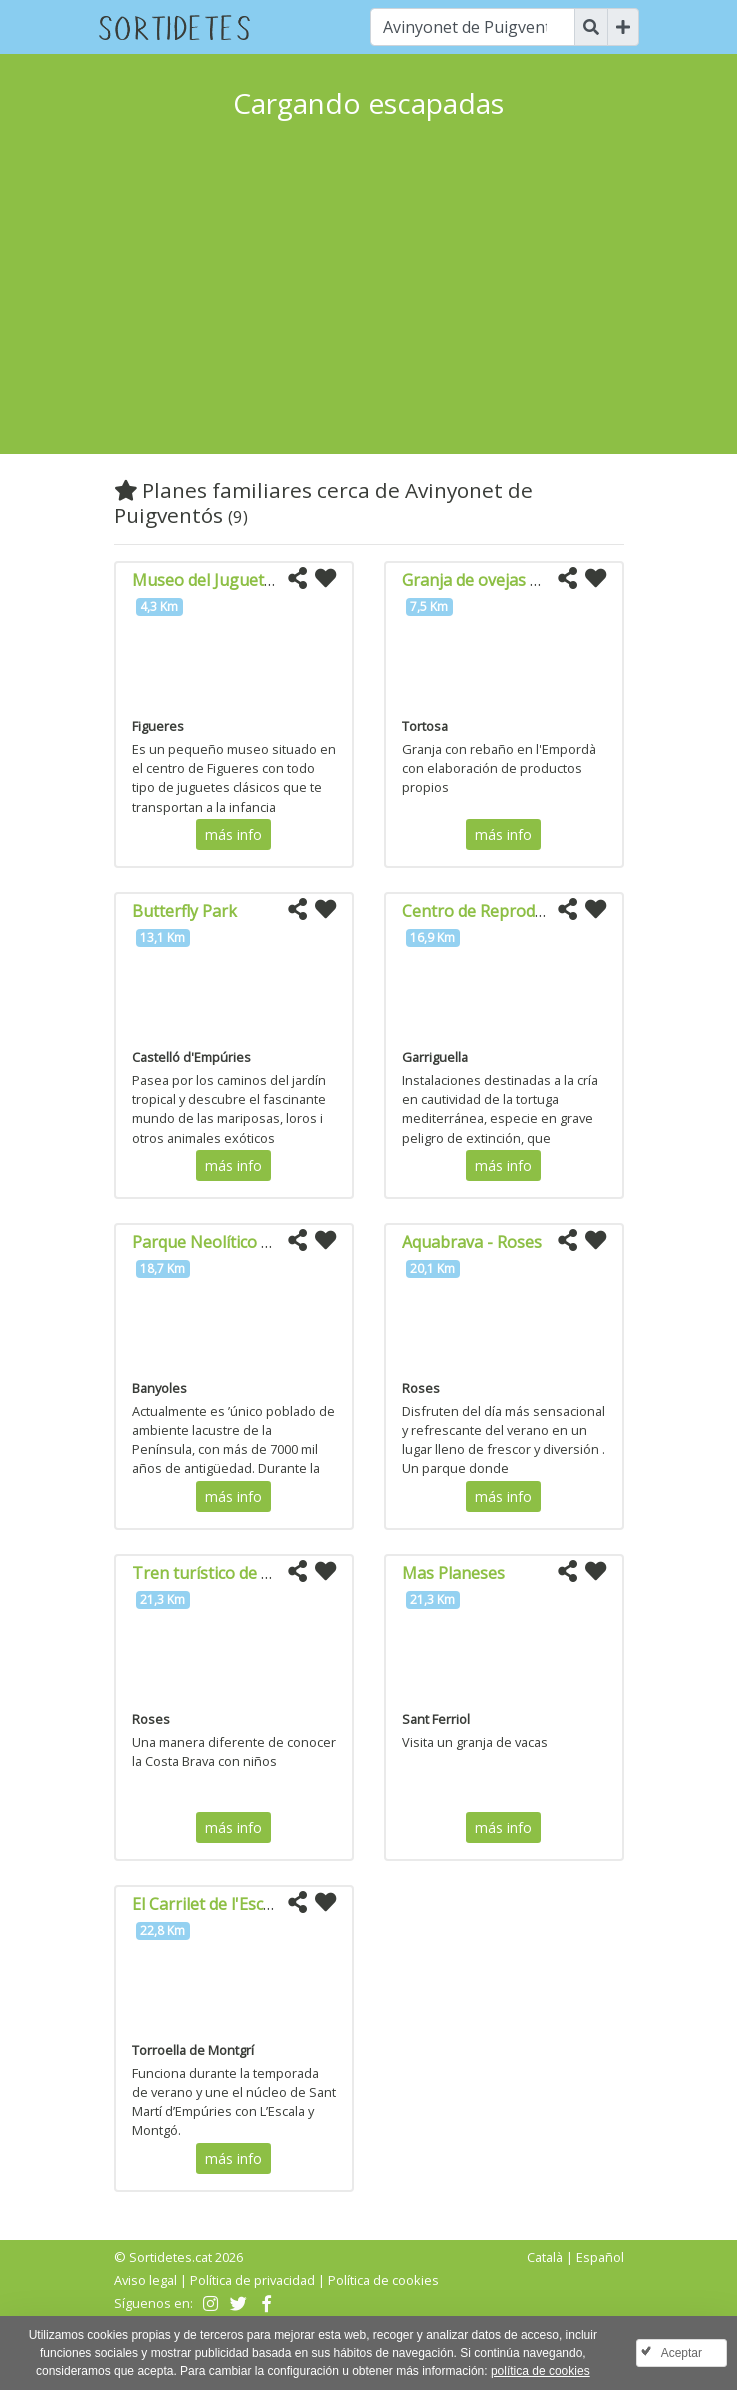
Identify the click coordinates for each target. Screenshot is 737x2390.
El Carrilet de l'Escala (208, 1904)
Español (600, 2257)
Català (545, 2257)
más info (233, 834)
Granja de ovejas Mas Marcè (507, 580)
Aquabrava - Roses (472, 1242)
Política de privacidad (252, 2280)
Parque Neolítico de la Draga (239, 1242)
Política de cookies (383, 2280)
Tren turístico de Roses (219, 1573)
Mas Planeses (453, 1573)
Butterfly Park (184, 911)
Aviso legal (145, 2280)
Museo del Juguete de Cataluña (249, 580)
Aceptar (681, 2353)
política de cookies (540, 2371)
